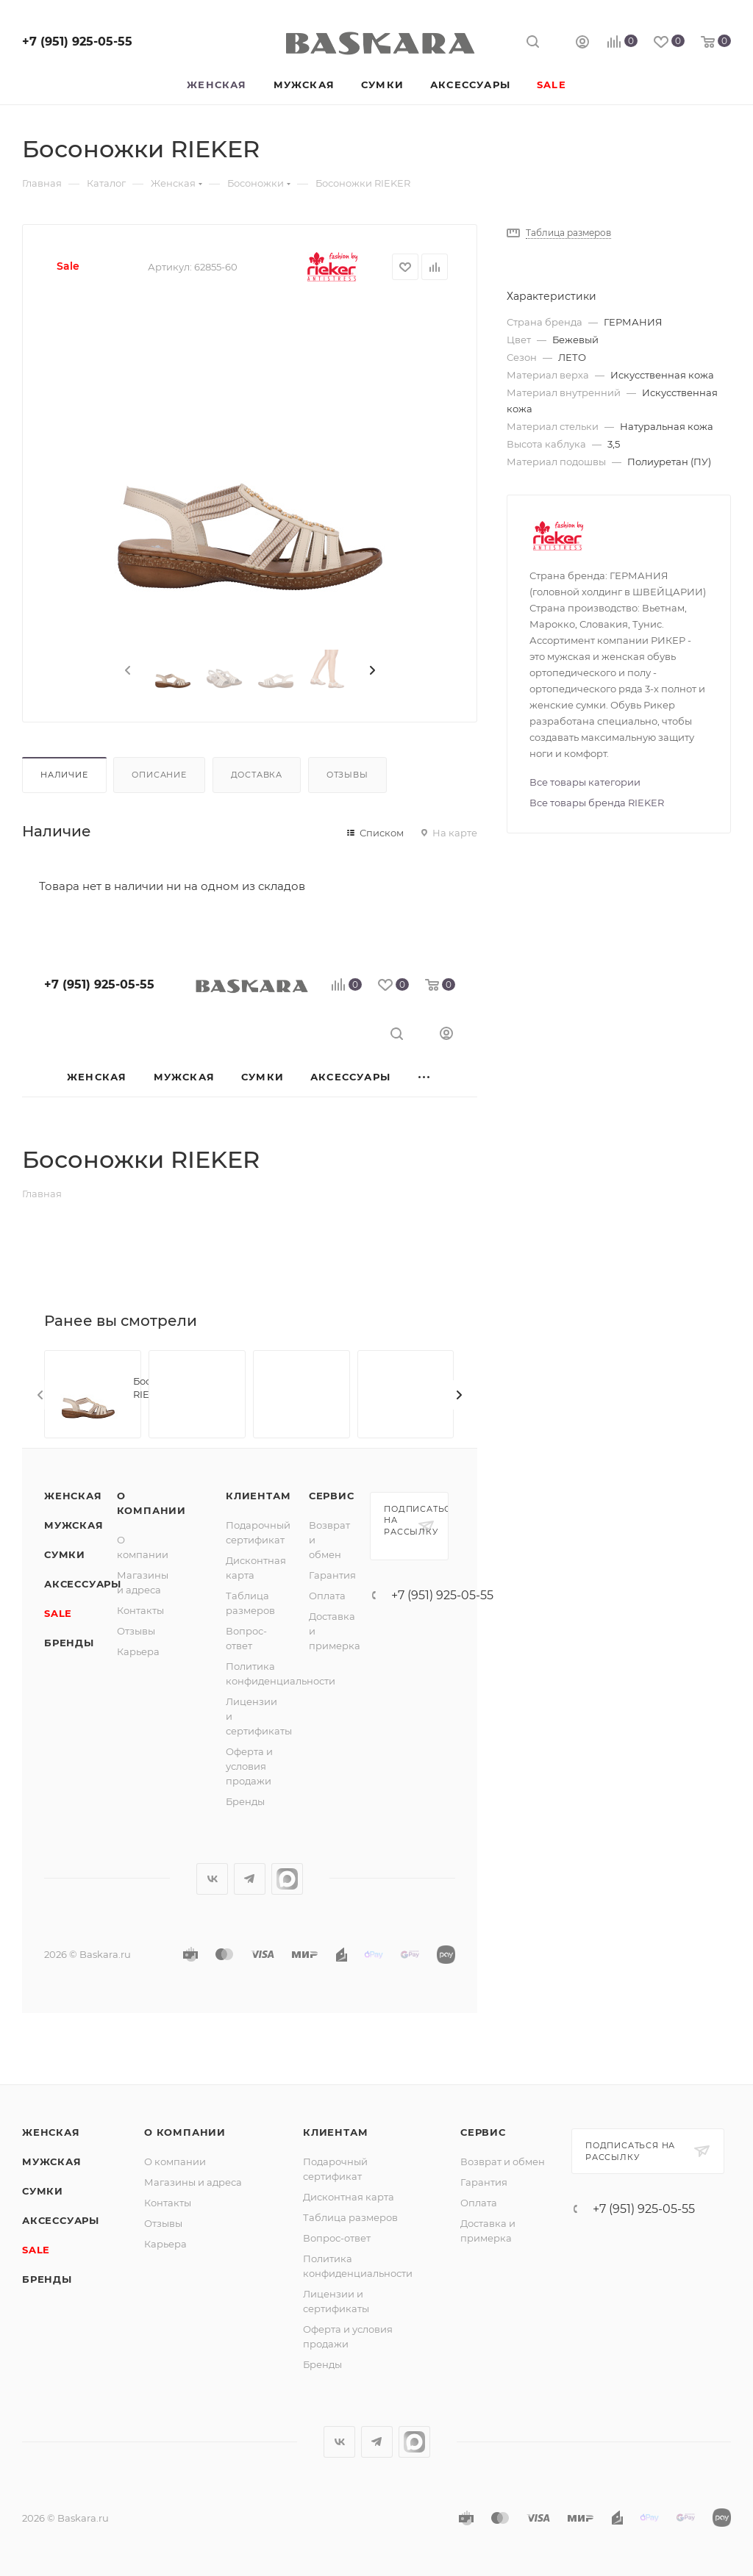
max (287, 1879)
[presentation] (126, 671)
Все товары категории (584, 782)
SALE (58, 1613)
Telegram (249, 1879)
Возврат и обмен (502, 2161)
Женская (73, 1496)
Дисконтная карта (348, 2197)
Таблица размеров (350, 2217)
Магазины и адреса (193, 2182)
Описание (159, 774)
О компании (185, 2132)
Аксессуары (82, 1584)
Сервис (331, 1496)
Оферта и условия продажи (249, 1766)
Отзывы (347, 774)
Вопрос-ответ (337, 2238)
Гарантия (332, 1575)
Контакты (140, 1610)
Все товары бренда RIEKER (596, 802)
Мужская (74, 1525)
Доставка (256, 774)
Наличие (64, 774)
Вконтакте (212, 1879)
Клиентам (258, 1496)
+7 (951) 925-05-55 (77, 42)
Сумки (64, 1554)
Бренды (69, 1642)
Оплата (327, 1595)
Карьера (138, 1651)
